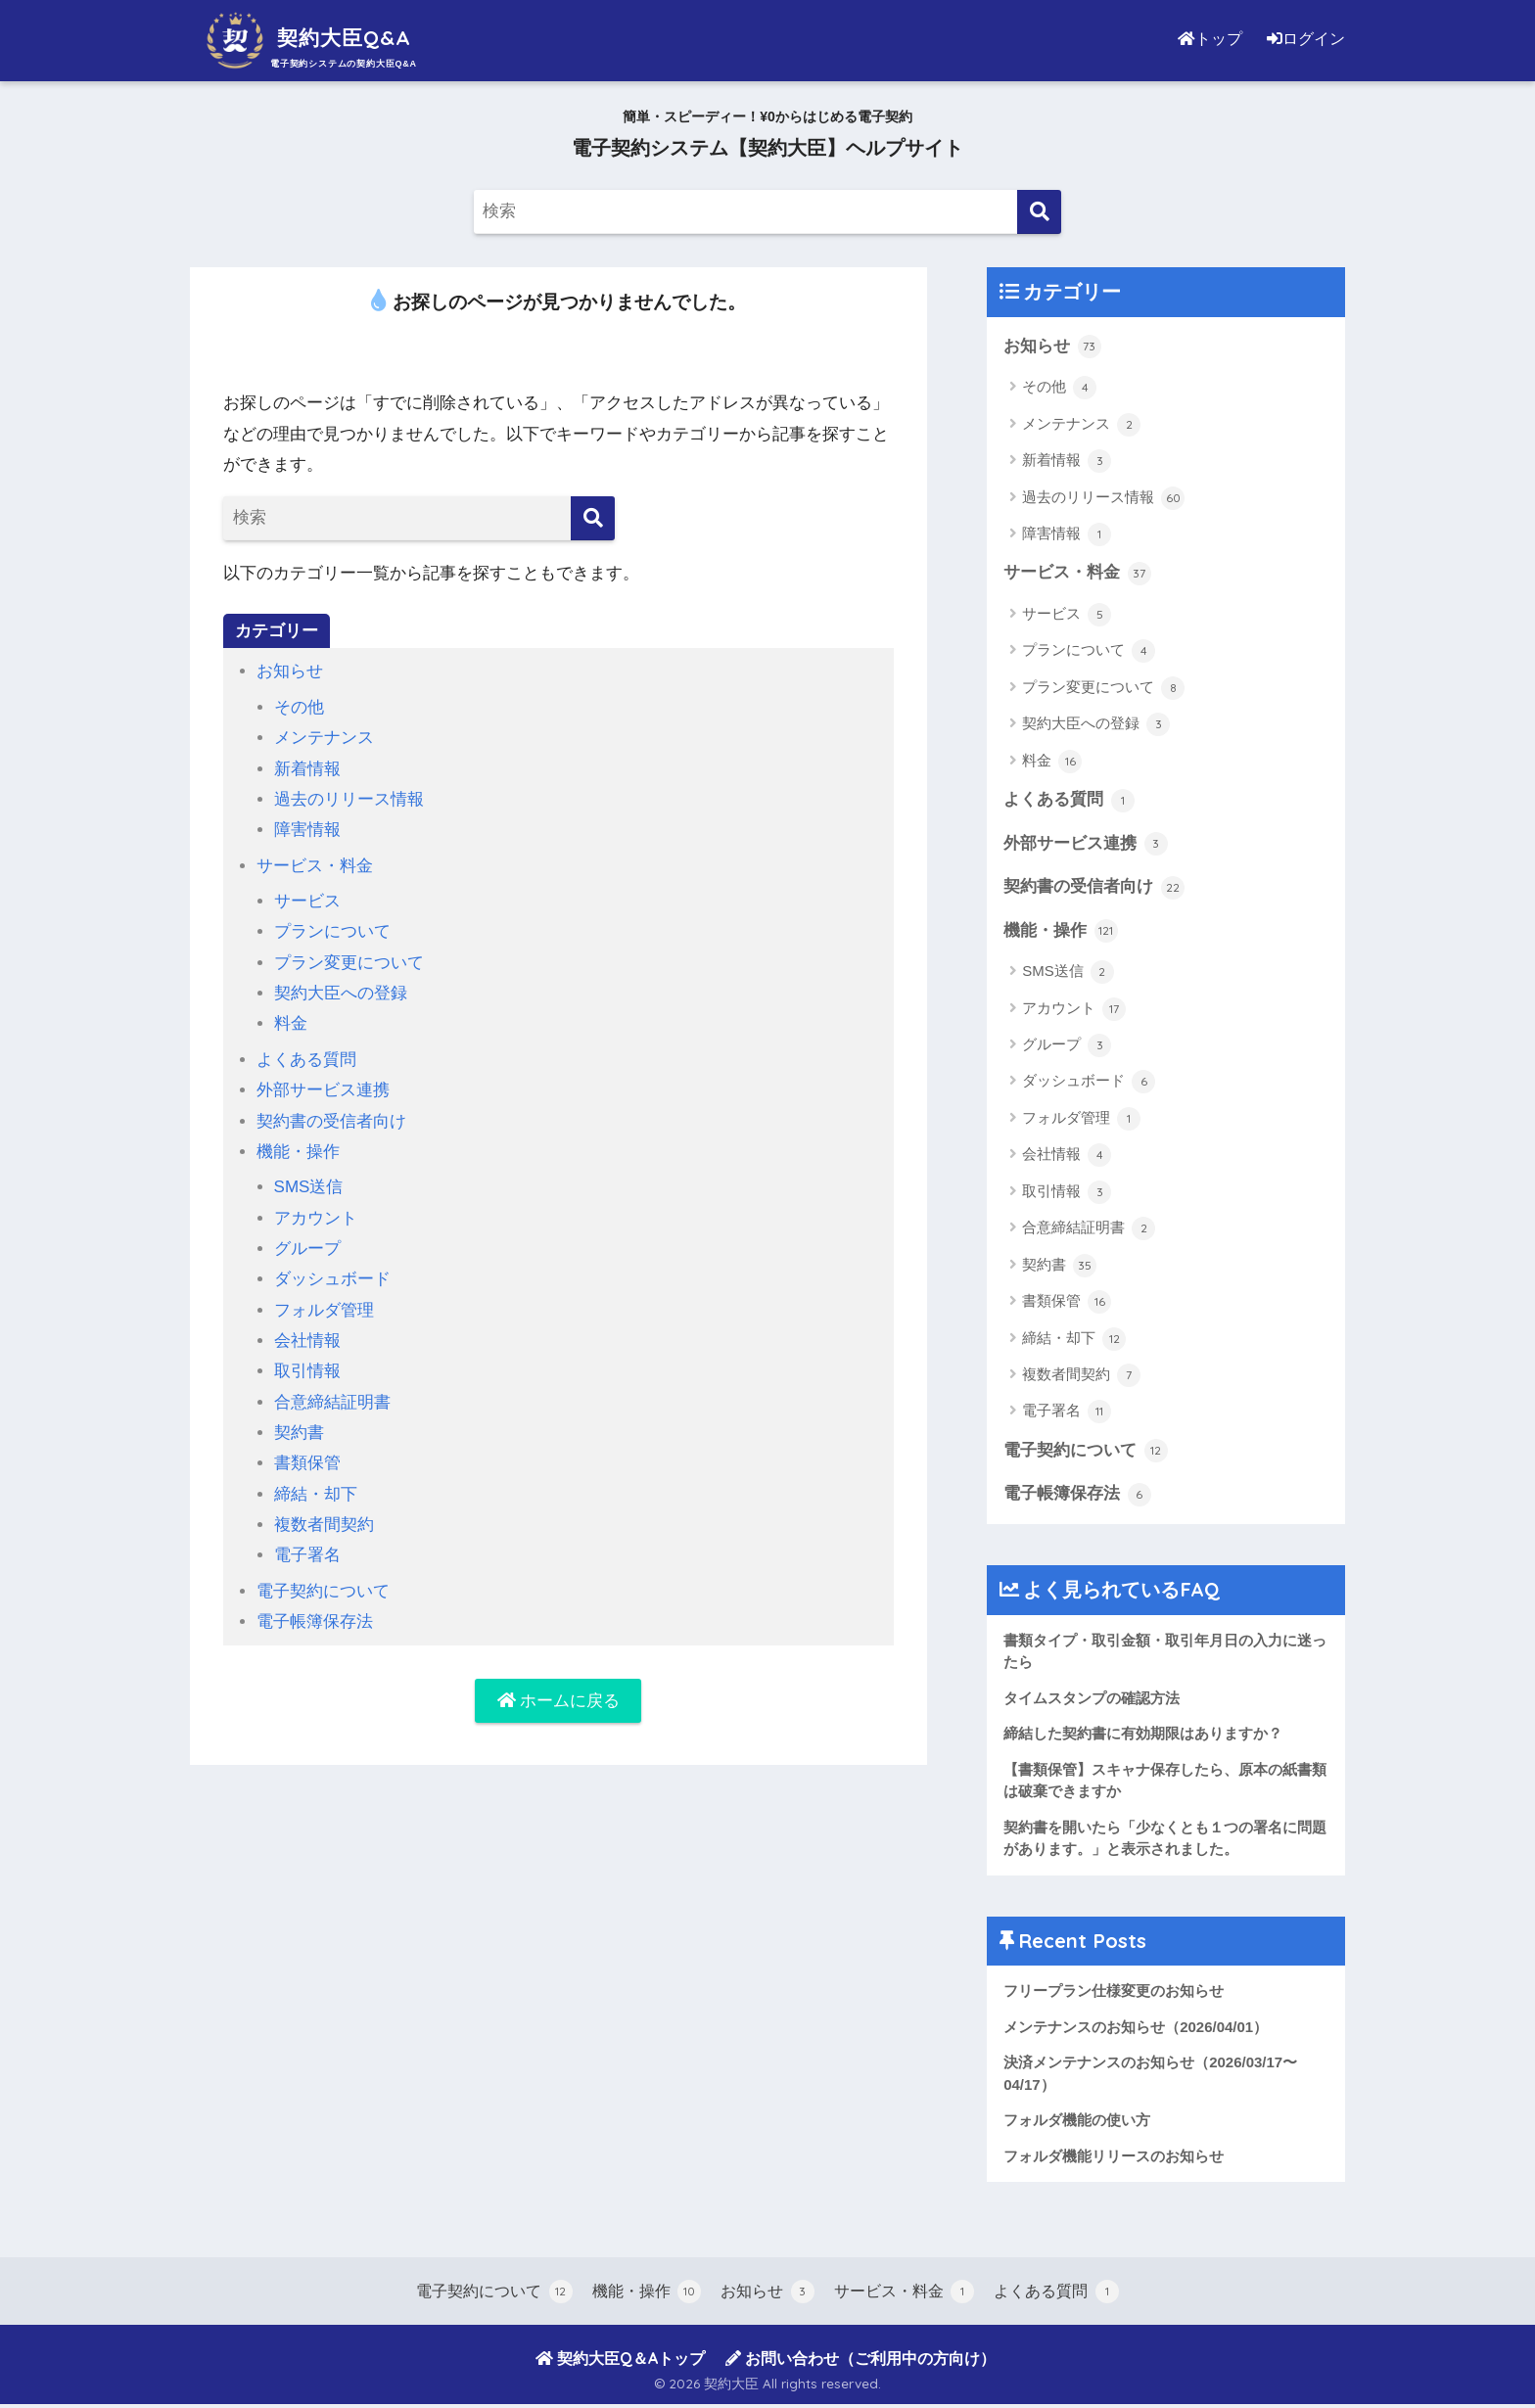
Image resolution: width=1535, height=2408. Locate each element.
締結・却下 (315, 1494)
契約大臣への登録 (340, 993)
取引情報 (307, 1371)
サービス (307, 901)
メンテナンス (324, 737)
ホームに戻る (559, 1700)
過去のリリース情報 (349, 799)
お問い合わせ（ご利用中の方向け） (860, 2362)
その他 (299, 707)
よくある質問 (306, 1059)
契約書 (299, 1432)
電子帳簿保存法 (314, 1621)
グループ (307, 1248)
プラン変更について (349, 962)
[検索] (1039, 212)
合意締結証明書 (332, 1402)
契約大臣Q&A (312, 37)
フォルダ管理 (324, 1310)
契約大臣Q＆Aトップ (620, 2362)
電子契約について (323, 1591)
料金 (290, 1023)
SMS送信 (309, 1187)
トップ (1212, 38)
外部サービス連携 (323, 1090)
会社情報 (307, 1340)
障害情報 (307, 829)
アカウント (315, 1218)
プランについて (332, 931)
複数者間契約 (324, 1524)
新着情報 (307, 769)
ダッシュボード (332, 1279)
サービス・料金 (314, 866)
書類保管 (307, 1463)
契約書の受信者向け (331, 1121)
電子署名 (307, 1555)
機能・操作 (298, 1151)
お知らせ (289, 671)
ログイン (1306, 38)
